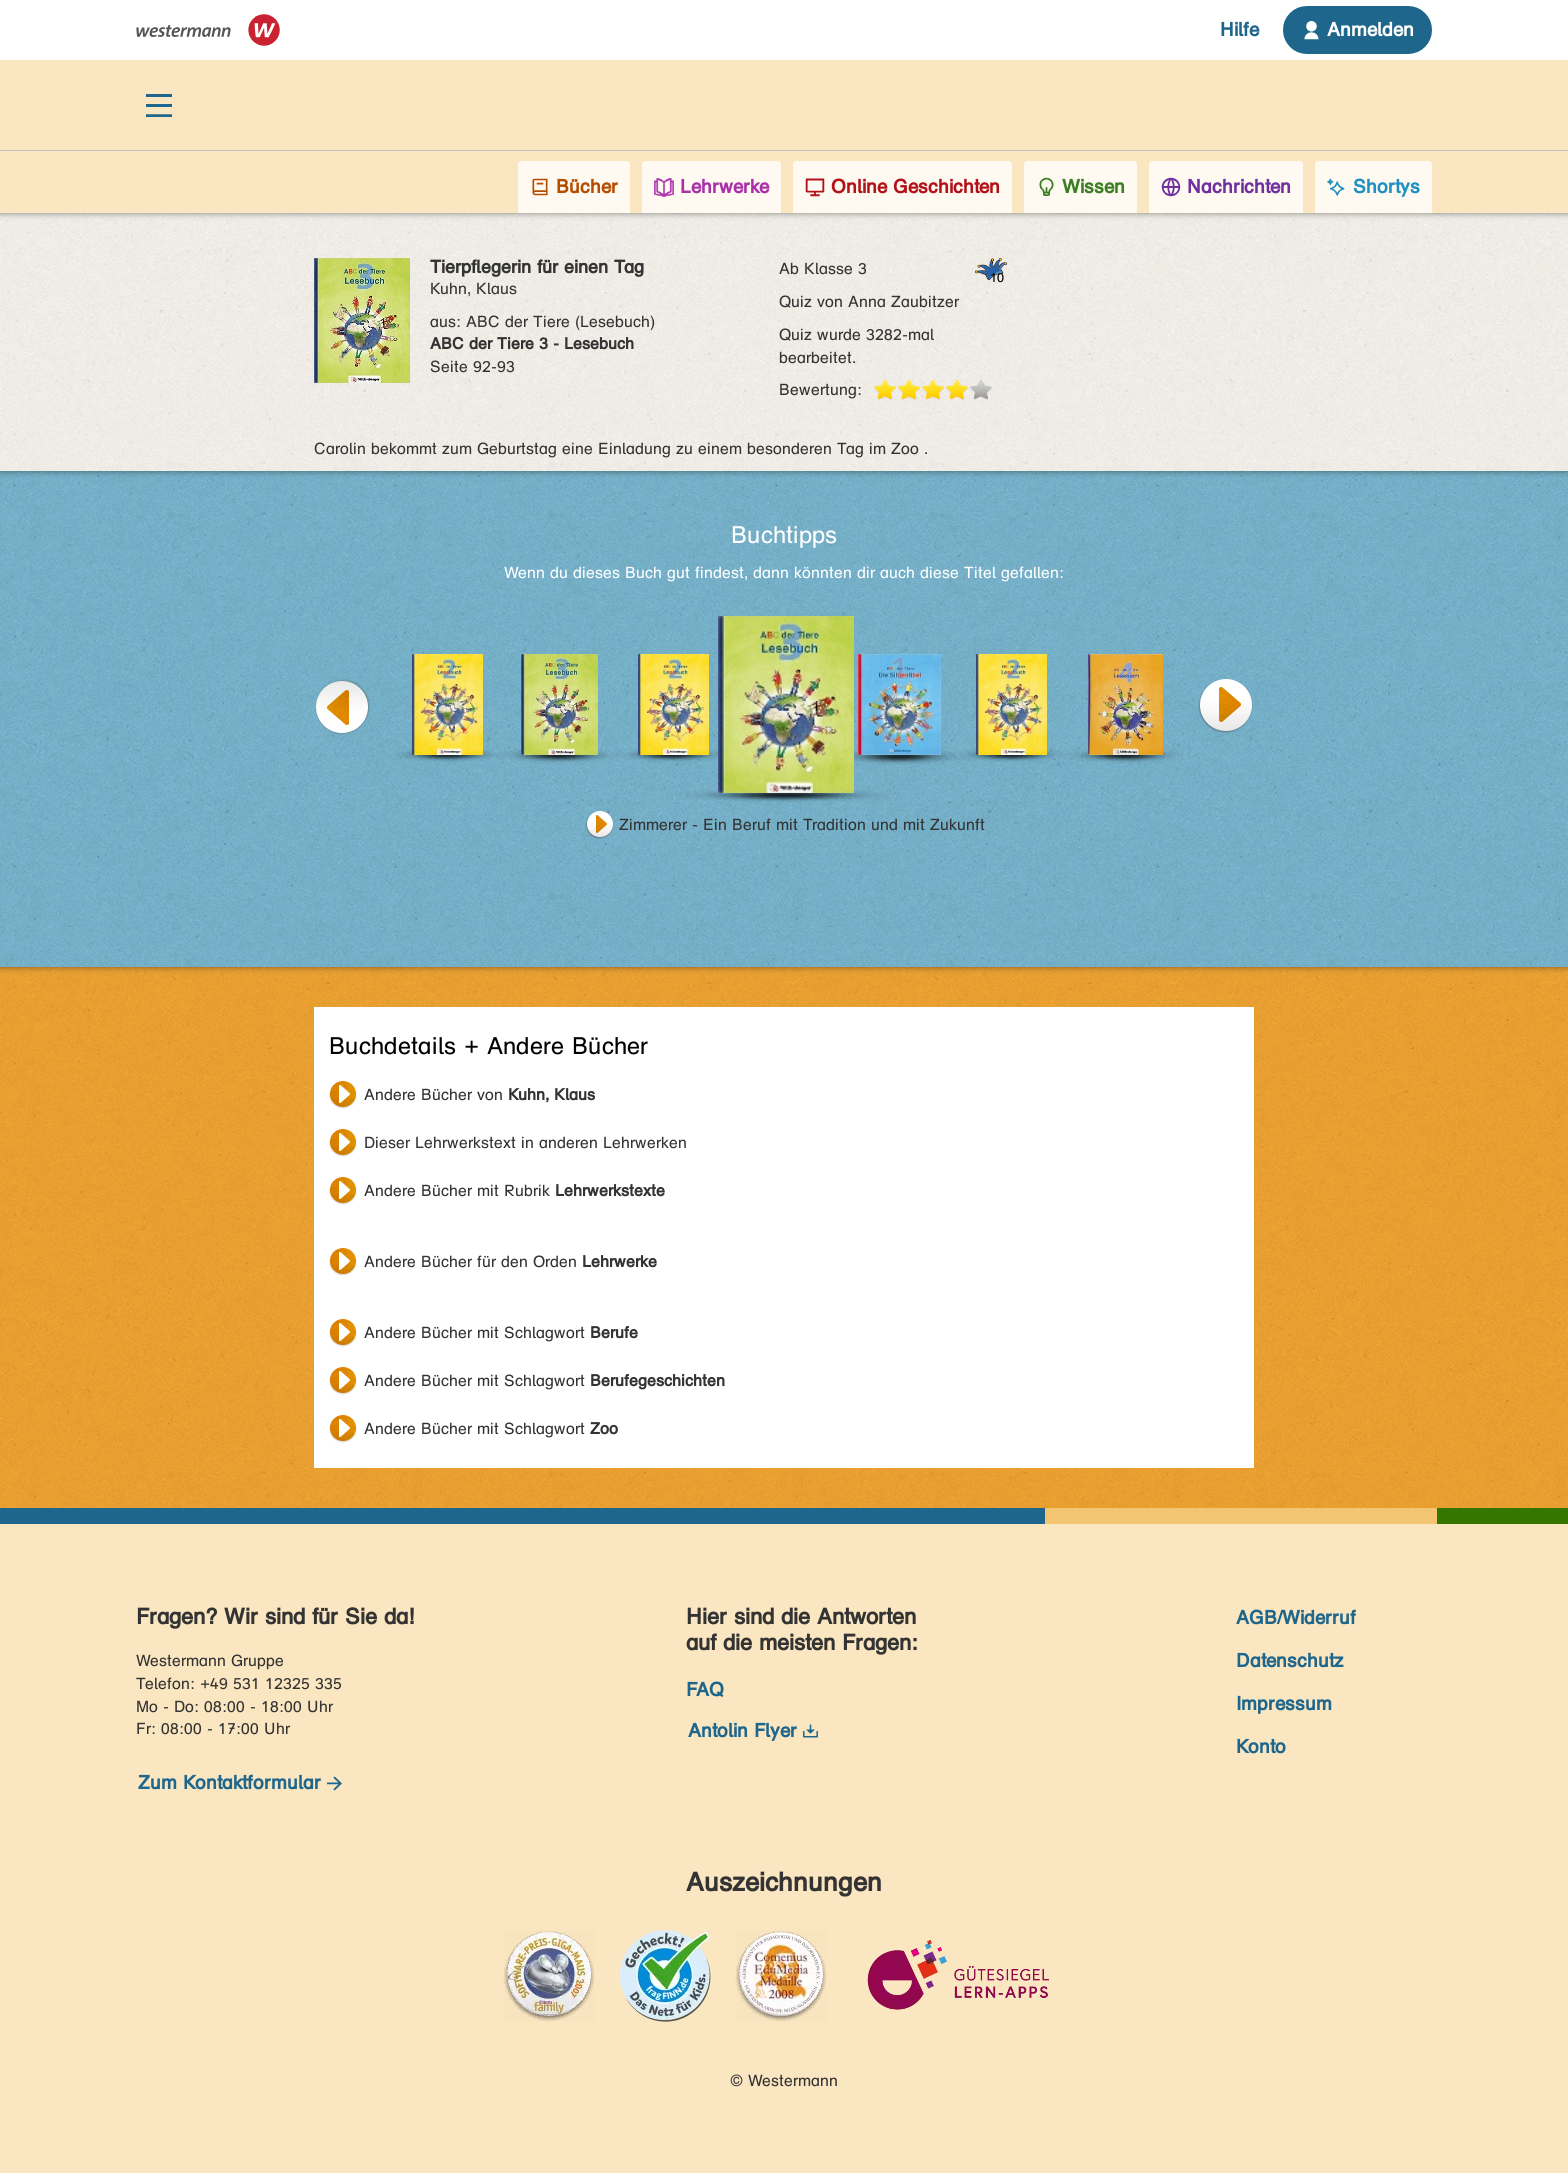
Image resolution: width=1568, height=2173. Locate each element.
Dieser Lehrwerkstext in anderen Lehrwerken (525, 1142)
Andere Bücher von (479, 1094)
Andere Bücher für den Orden (510, 1261)
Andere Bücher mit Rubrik (514, 1190)
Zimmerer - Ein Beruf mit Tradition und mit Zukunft (802, 824)
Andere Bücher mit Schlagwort (501, 1332)
